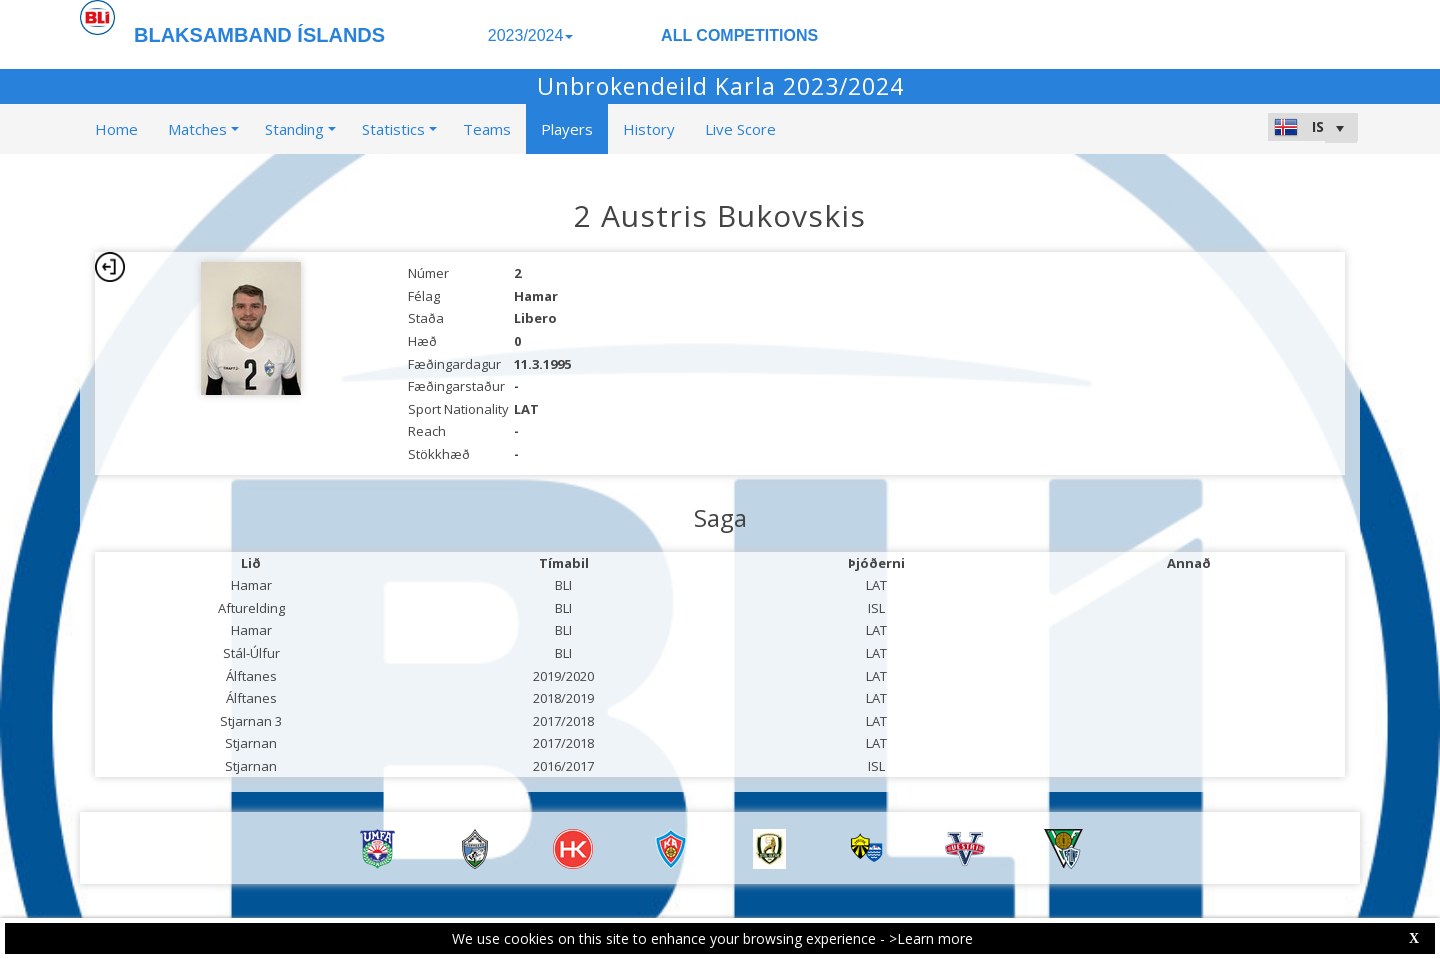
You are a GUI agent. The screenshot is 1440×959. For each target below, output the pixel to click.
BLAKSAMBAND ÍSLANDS (259, 35)
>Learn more (931, 938)
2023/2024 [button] (531, 35)
